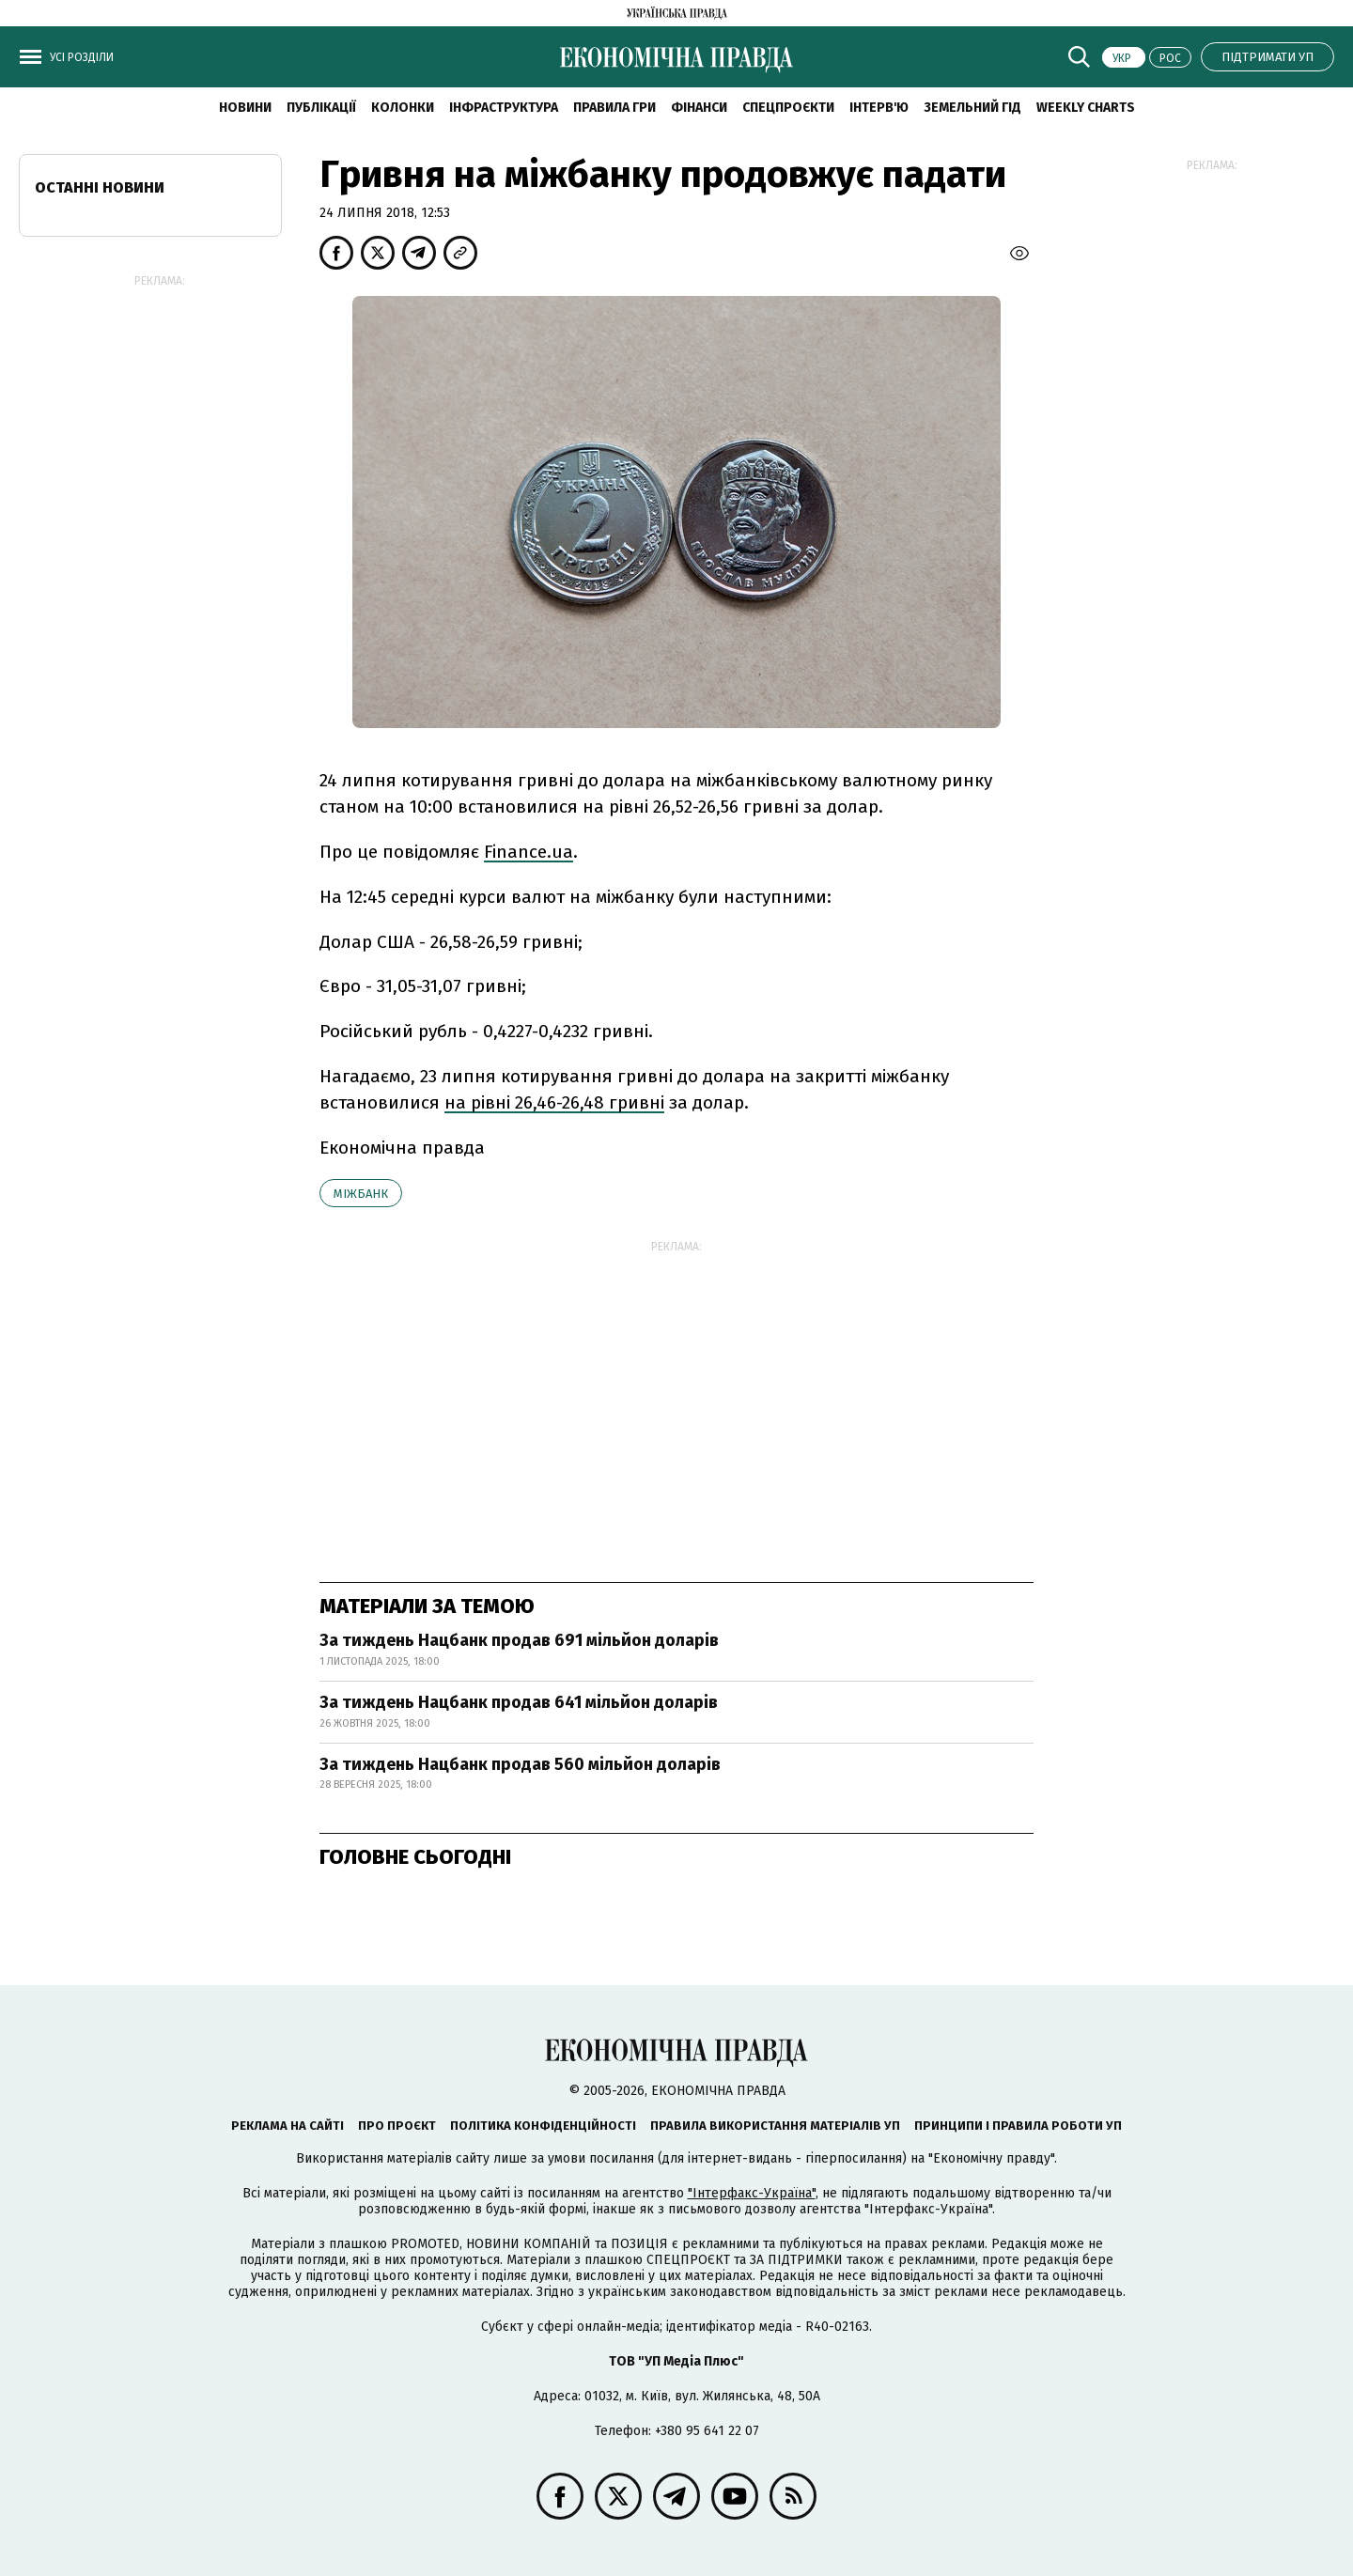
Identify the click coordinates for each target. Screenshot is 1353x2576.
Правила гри (614, 108)
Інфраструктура (503, 108)
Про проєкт (397, 2125)
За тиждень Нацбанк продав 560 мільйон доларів (520, 1764)
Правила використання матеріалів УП (775, 2125)
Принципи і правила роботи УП (1018, 2125)
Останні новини (99, 187)
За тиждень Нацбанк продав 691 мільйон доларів (519, 1640)
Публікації (321, 108)
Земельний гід (972, 108)
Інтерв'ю (879, 108)
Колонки (402, 108)
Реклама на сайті (287, 2125)
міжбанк (361, 1194)
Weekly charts (1085, 108)
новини (245, 108)
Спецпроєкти (788, 108)
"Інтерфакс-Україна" (752, 2193)
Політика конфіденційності (543, 2125)
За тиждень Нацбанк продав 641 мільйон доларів (518, 1702)
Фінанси (699, 108)
